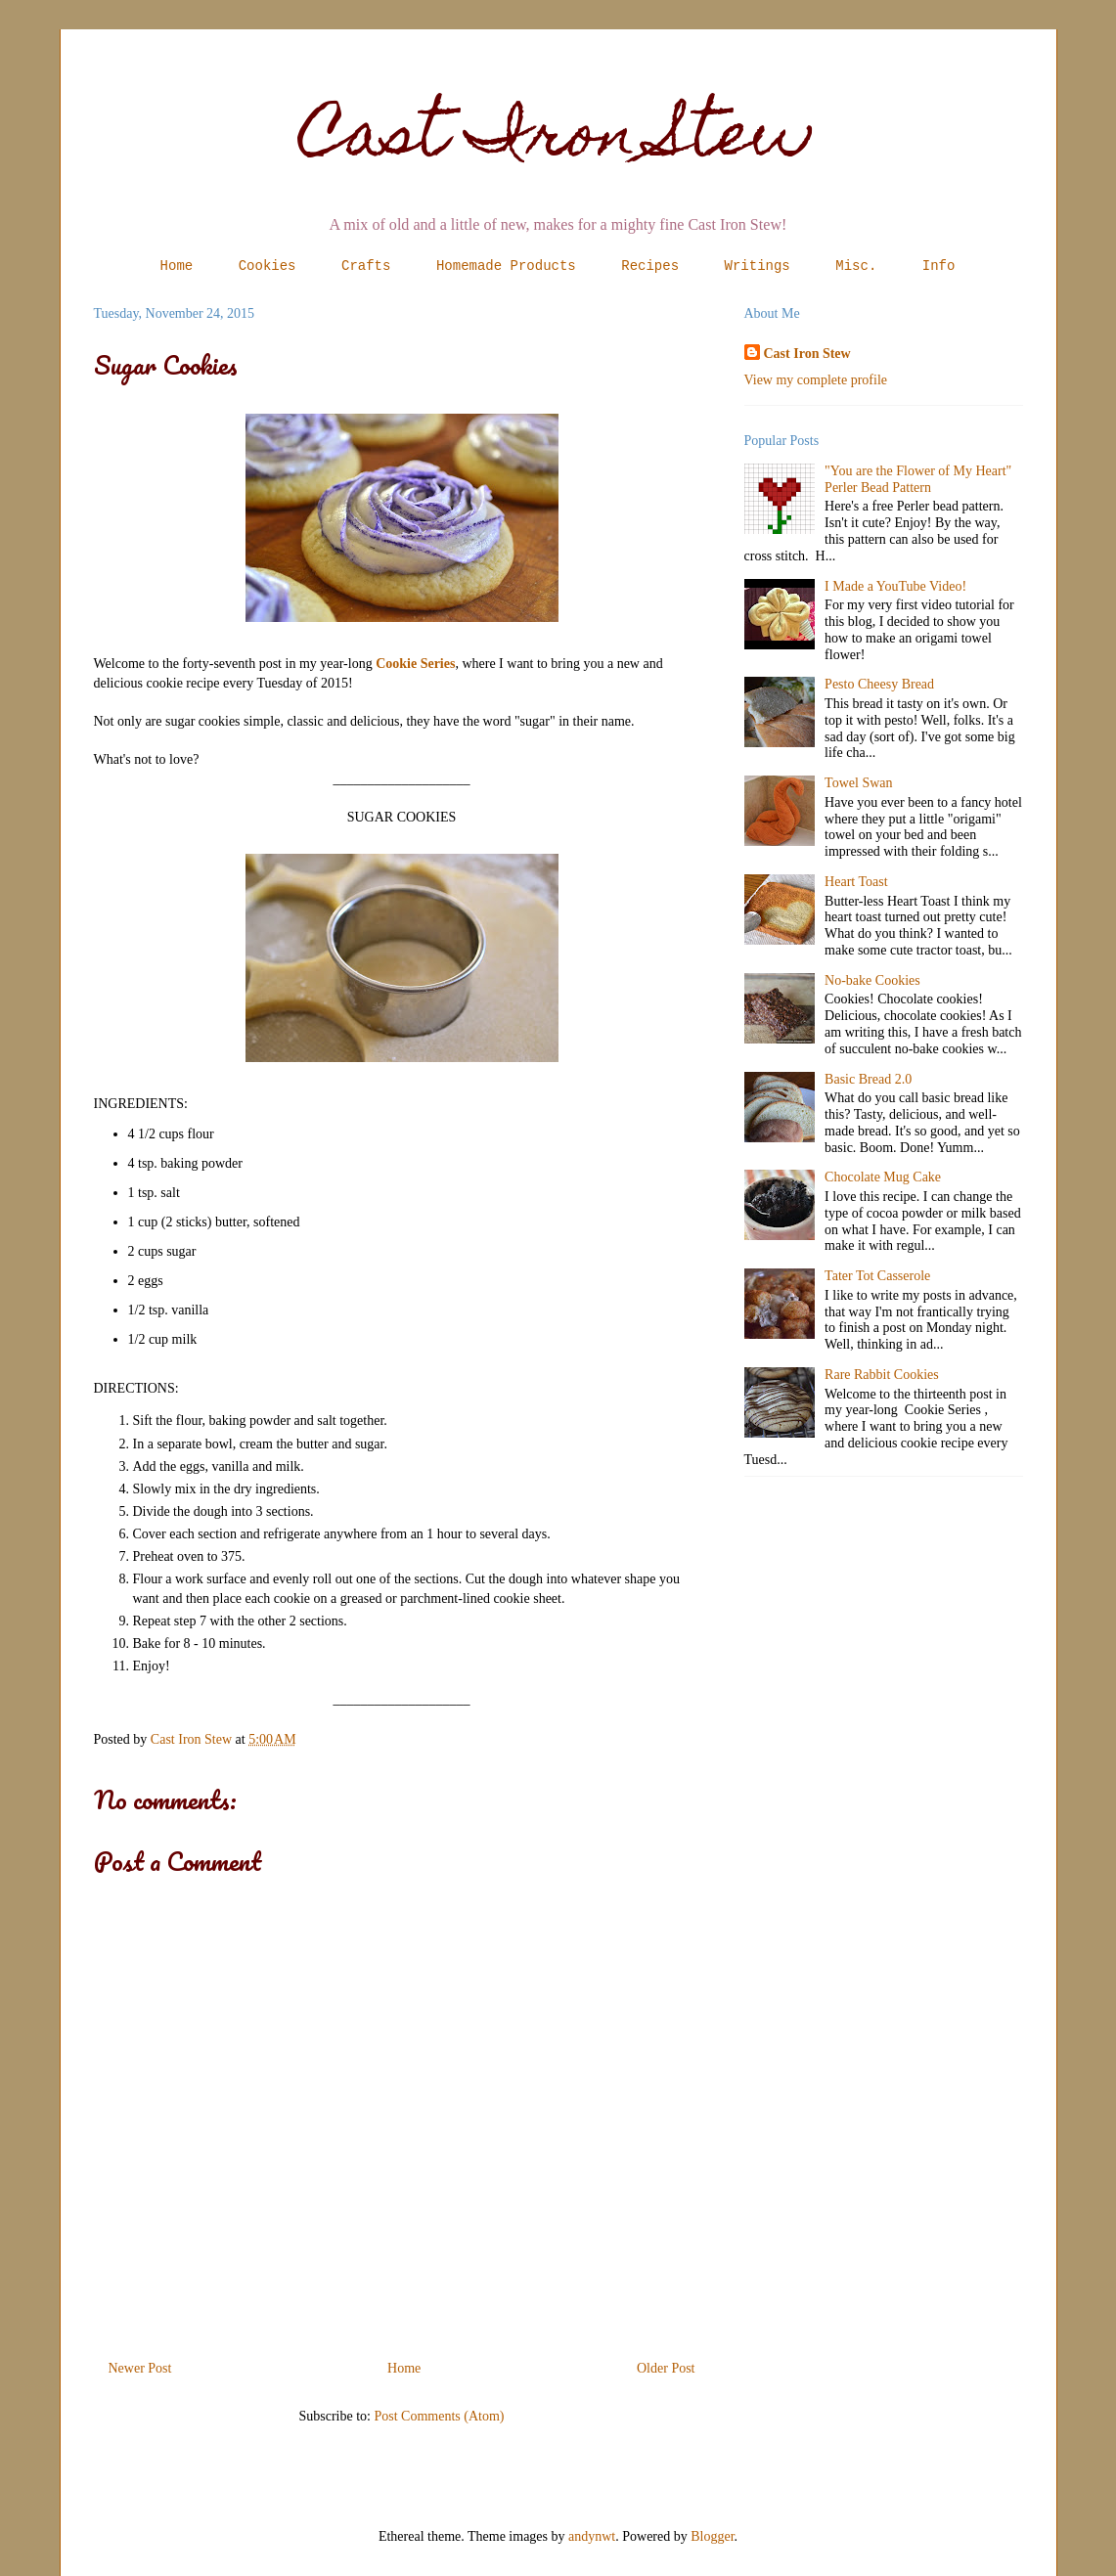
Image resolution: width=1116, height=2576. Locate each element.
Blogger (712, 2536)
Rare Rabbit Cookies (882, 1374)
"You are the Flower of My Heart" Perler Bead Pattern (918, 479)
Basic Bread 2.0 (868, 1079)
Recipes (650, 266)
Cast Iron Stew (558, 140)
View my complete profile (816, 380)
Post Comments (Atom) (439, 2416)
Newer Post (140, 2368)
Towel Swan (858, 783)
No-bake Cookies (872, 980)
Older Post (666, 2368)
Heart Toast (856, 881)
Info (939, 266)
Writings (757, 266)
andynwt (591, 2536)
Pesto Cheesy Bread (879, 684)
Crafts (365, 266)
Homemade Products (506, 266)
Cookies (267, 266)
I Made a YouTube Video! (895, 586)
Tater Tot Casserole (877, 1275)
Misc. (855, 266)
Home (177, 266)
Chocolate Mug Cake (883, 1177)
